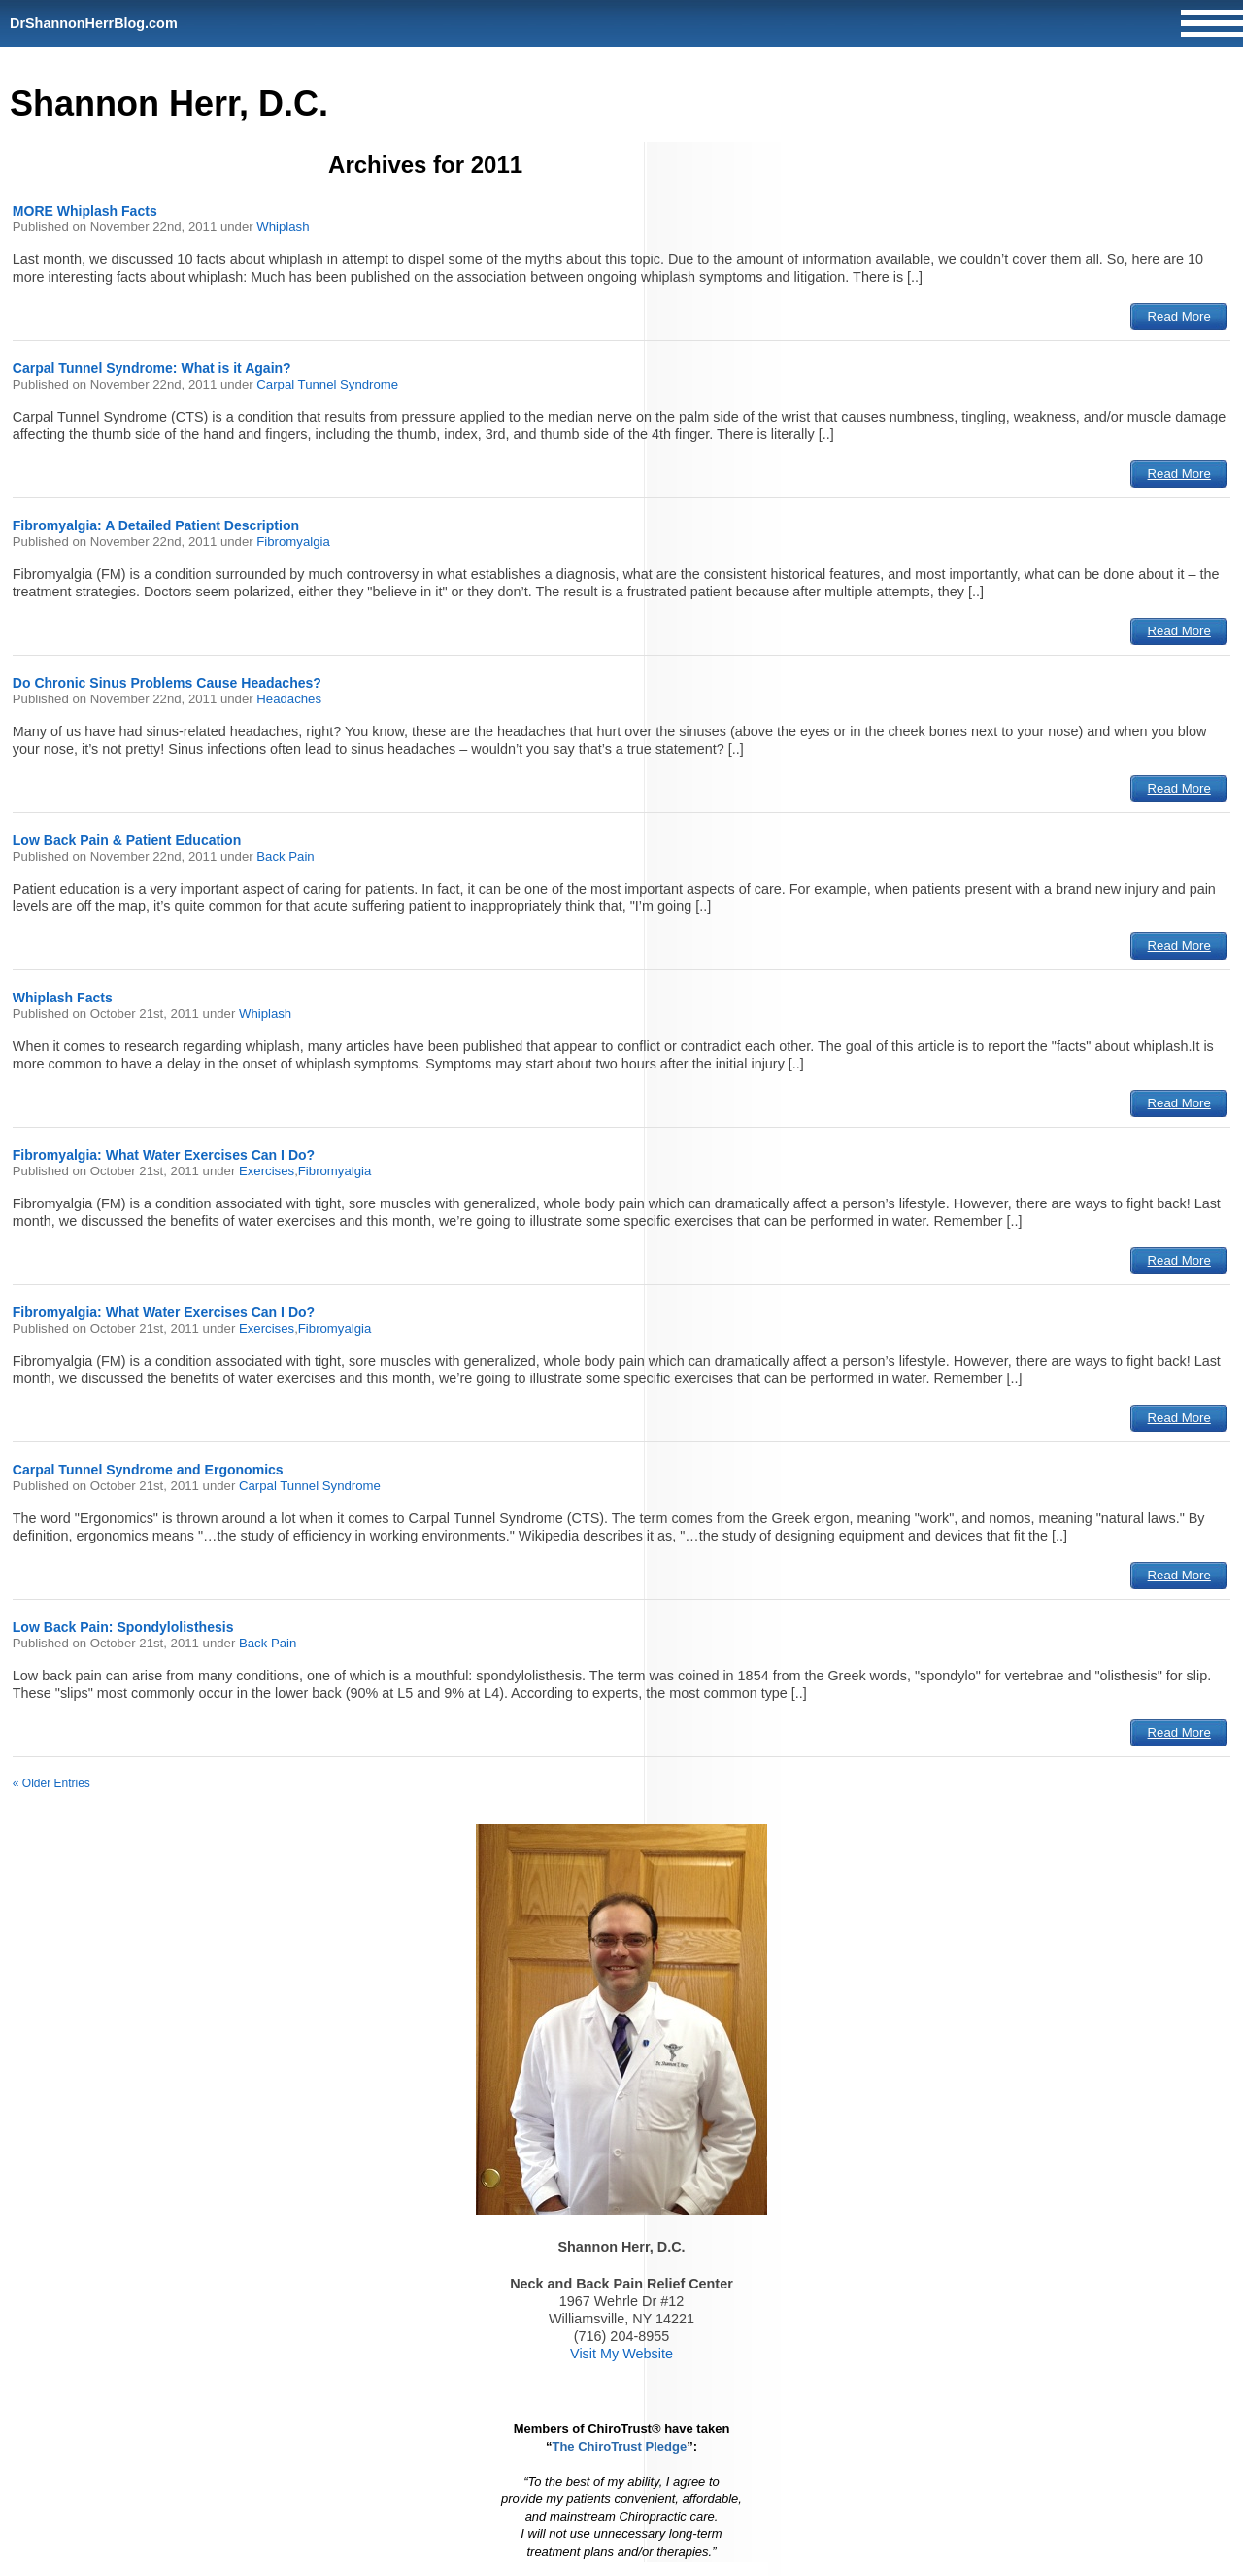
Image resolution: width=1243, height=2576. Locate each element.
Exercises (266, 1171)
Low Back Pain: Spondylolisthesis (123, 1627)
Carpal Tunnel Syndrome (327, 384)
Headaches (288, 699)
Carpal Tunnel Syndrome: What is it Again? (152, 368)
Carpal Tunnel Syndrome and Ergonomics (148, 1469)
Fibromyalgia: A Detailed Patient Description (156, 525)
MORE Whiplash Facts (85, 211)
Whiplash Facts (63, 997)
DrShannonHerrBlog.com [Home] (94, 23)
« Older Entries (51, 1783)
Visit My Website (621, 2353)
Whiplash (282, 227)
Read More (1179, 316)
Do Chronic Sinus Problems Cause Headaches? (167, 683)
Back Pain (285, 856)
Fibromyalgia (293, 541)
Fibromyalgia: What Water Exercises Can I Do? (164, 1155)
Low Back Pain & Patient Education (127, 840)
